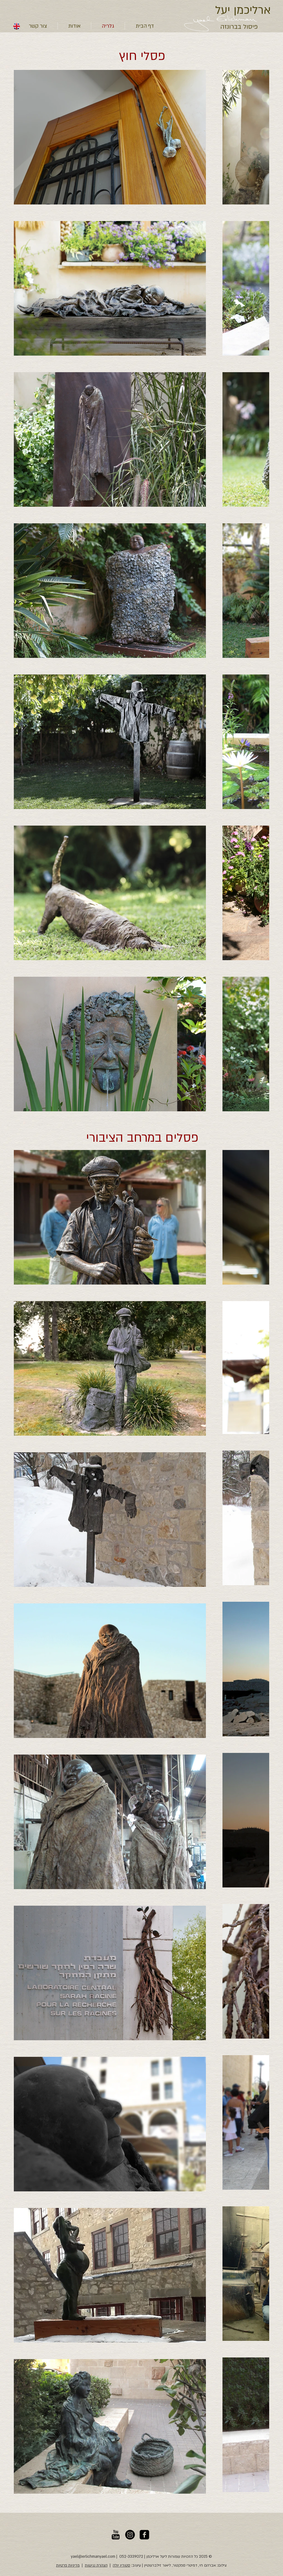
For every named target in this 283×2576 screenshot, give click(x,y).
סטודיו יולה (121, 2565)
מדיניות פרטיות (68, 2565)
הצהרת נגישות (96, 2565)
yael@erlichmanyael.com (93, 2556)
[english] (16, 26)
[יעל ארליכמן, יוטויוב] (115, 2535)
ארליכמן (250, 10)
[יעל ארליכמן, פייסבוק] (144, 2535)
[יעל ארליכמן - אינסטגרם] (130, 2535)
